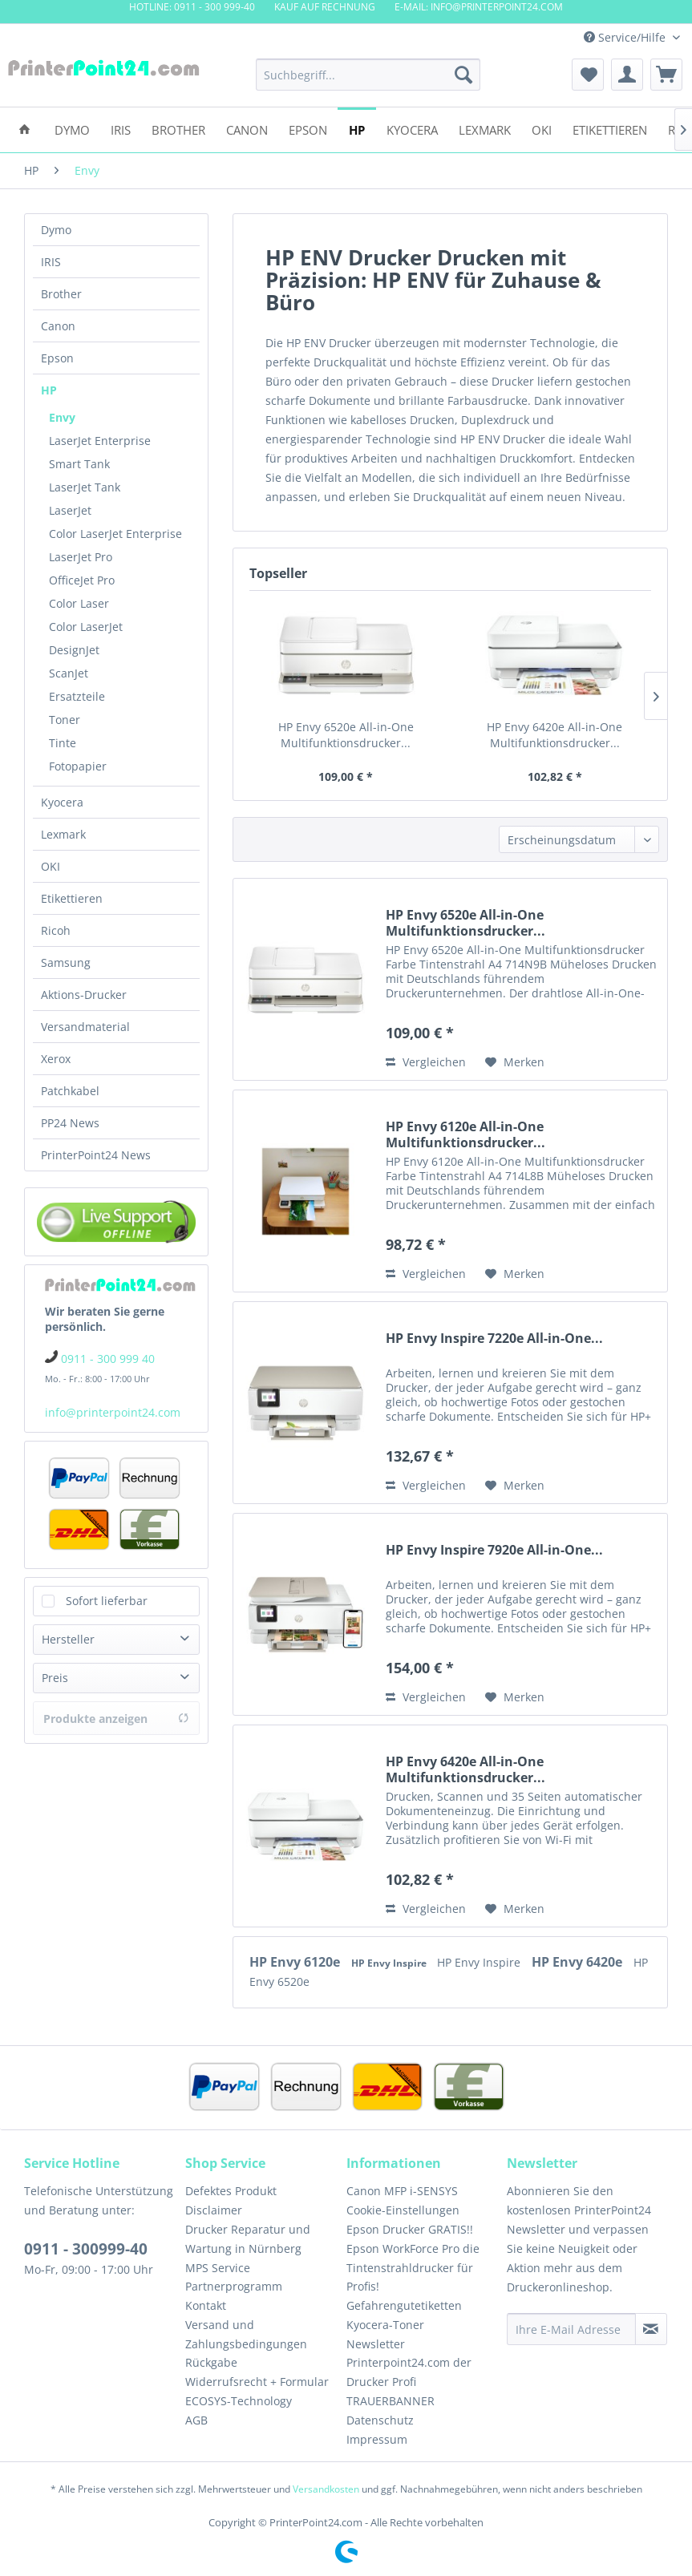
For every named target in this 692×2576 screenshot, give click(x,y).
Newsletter (375, 2344)
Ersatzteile (77, 696)
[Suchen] (463, 75)
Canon (58, 326)
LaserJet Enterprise (100, 440)
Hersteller (68, 1639)
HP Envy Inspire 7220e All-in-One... (494, 1338)
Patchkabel (70, 1090)
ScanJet (68, 673)
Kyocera (62, 802)
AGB (196, 2420)
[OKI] (541, 128)
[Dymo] (72, 128)
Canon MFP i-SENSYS (402, 2190)
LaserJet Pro (80, 556)
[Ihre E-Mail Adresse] (571, 2329)
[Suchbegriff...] (368, 75)
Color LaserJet (86, 626)
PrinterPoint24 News (96, 1155)
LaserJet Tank (84, 487)
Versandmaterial (85, 1026)
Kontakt (205, 2305)
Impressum (376, 2439)
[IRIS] (120, 128)
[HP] (357, 128)
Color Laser (79, 603)
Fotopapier (78, 766)
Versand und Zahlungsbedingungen (246, 2334)
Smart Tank (79, 463)
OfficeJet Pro (82, 580)
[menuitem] (368, 75)
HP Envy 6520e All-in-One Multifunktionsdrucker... (346, 734)
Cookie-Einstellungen (402, 2210)
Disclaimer (213, 2210)
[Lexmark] (484, 128)
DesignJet (74, 649)
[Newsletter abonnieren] (651, 2329)
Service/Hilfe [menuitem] (626, 37)
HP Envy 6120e (296, 1962)
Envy (62, 417)
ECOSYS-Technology (238, 2400)
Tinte (62, 742)
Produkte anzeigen (116, 1718)
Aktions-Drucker (84, 994)
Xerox (56, 1058)
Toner (64, 719)
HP (49, 390)
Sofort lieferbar (107, 1600)
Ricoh (56, 930)
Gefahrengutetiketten (404, 2305)
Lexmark (63, 834)
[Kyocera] (412, 128)
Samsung (66, 962)
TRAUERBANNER (390, 2400)
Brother (61, 293)
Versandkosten (326, 2489)
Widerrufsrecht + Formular (257, 2381)
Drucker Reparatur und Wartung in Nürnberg (247, 2239)
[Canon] (247, 128)
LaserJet (70, 510)
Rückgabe (211, 2362)
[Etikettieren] (610, 128)
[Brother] (178, 128)
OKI (50, 866)
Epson (57, 358)
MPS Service (217, 2267)
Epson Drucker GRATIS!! (409, 2229)
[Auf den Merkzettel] (514, 1062)
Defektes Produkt (231, 2190)
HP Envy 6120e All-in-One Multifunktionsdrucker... (465, 1134)
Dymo (56, 229)
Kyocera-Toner (385, 2324)
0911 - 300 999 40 (108, 1358)
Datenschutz (380, 2420)
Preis (55, 1677)
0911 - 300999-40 (86, 2248)
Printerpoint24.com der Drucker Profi (408, 2372)
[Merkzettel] (588, 75)
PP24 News (70, 1122)
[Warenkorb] (666, 75)
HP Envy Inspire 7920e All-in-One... (494, 1550)
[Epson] (308, 128)
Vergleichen (426, 1062)
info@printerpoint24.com (112, 1412)
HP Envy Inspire (390, 1963)
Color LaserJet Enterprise (115, 533)
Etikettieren (72, 898)
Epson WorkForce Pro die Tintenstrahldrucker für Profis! (413, 2268)
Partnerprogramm (233, 2286)
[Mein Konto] (627, 75)
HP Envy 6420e (578, 1962)
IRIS (51, 261)
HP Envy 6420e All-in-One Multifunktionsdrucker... (554, 734)
